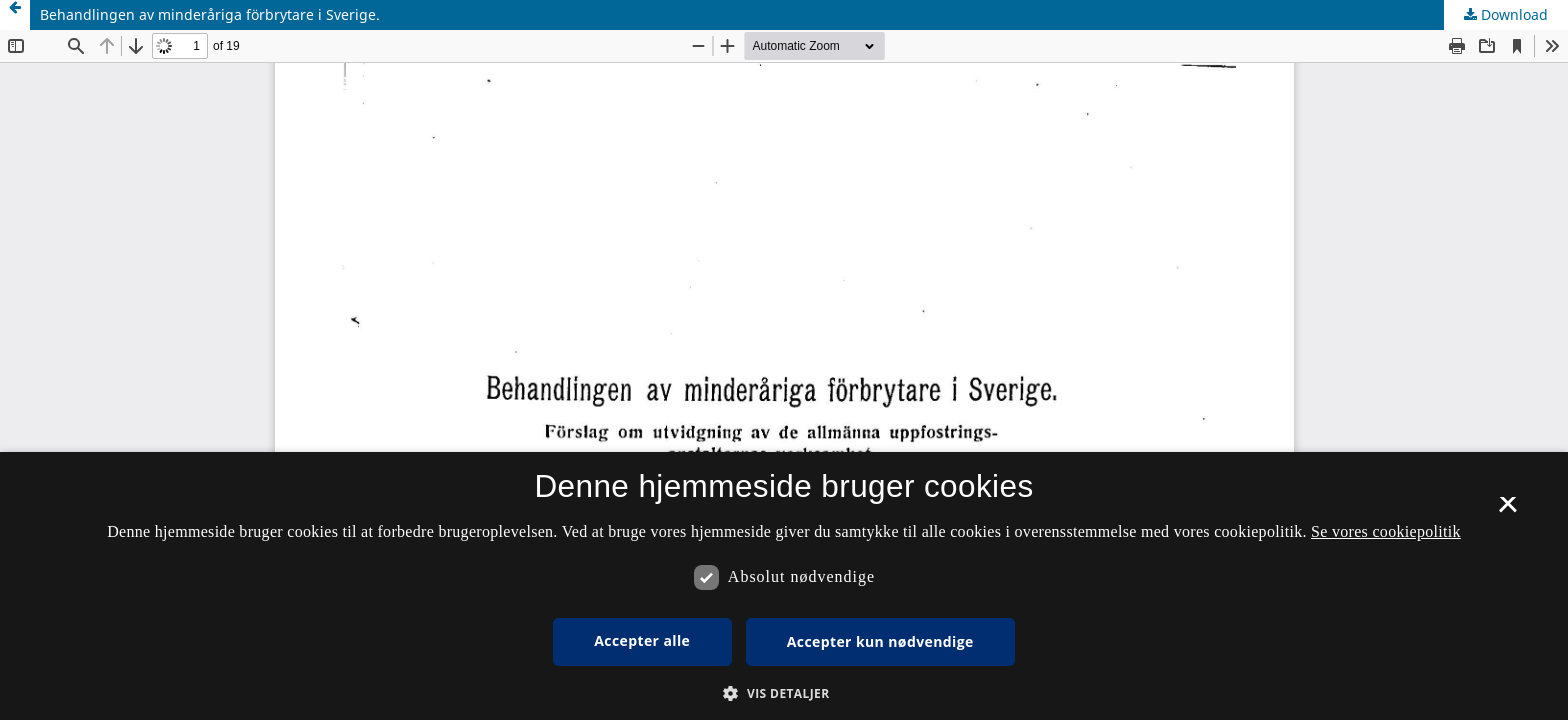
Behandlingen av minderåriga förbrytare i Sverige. (210, 14)
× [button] (1507, 511)
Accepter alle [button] (642, 640)
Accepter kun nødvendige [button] (880, 641)
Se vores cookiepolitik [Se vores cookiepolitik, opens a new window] (1386, 531)
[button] (783, 693)
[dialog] (784, 586)
